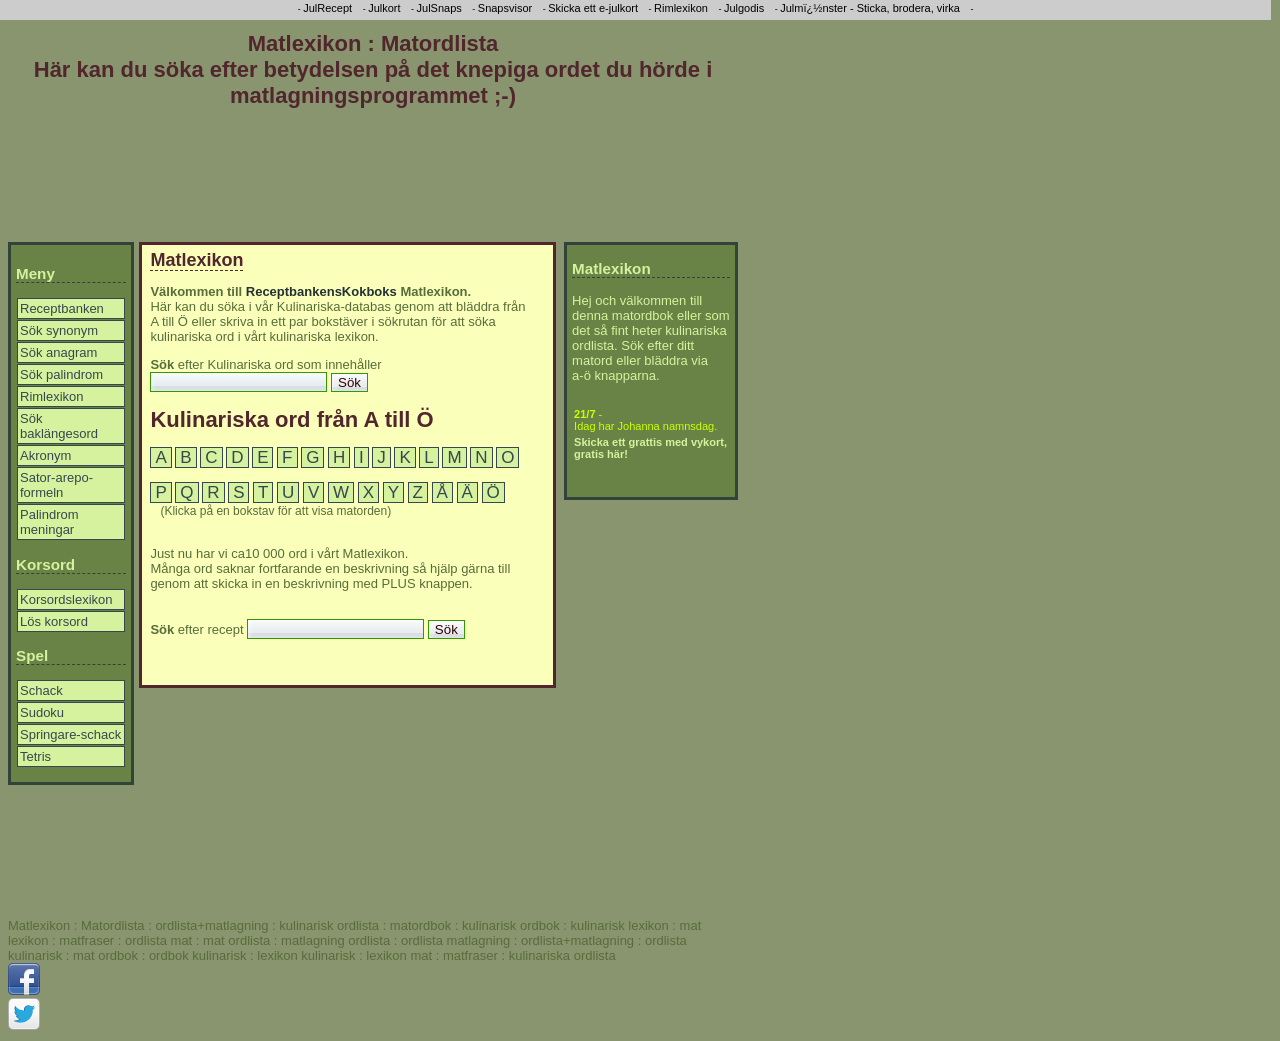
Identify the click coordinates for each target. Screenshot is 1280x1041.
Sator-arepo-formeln (56, 485)
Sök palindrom (61, 374)
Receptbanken (62, 308)
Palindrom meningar (49, 522)
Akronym (45, 455)
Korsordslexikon (66, 599)
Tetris (35, 756)
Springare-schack (70, 734)
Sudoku (42, 712)
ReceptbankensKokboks (321, 291)
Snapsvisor (505, 8)
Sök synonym (59, 330)
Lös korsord (54, 621)
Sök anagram (58, 352)
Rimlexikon (52, 396)
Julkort (384, 8)
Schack (41, 690)
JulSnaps (439, 8)
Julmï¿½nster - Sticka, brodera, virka (870, 8)
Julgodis (744, 8)
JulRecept (327, 8)
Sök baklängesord (59, 426)
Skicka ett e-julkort (593, 8)
